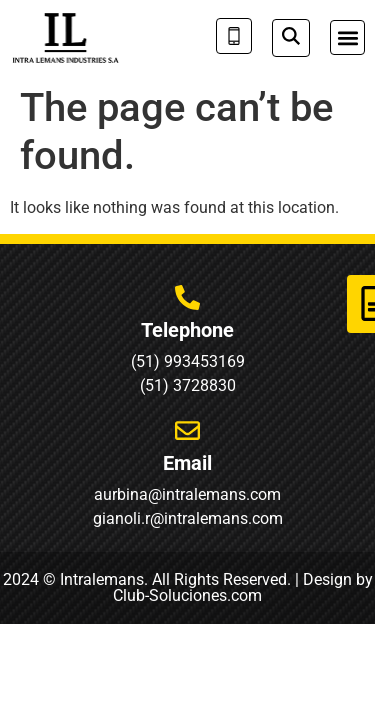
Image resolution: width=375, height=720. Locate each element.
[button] (347, 37)
